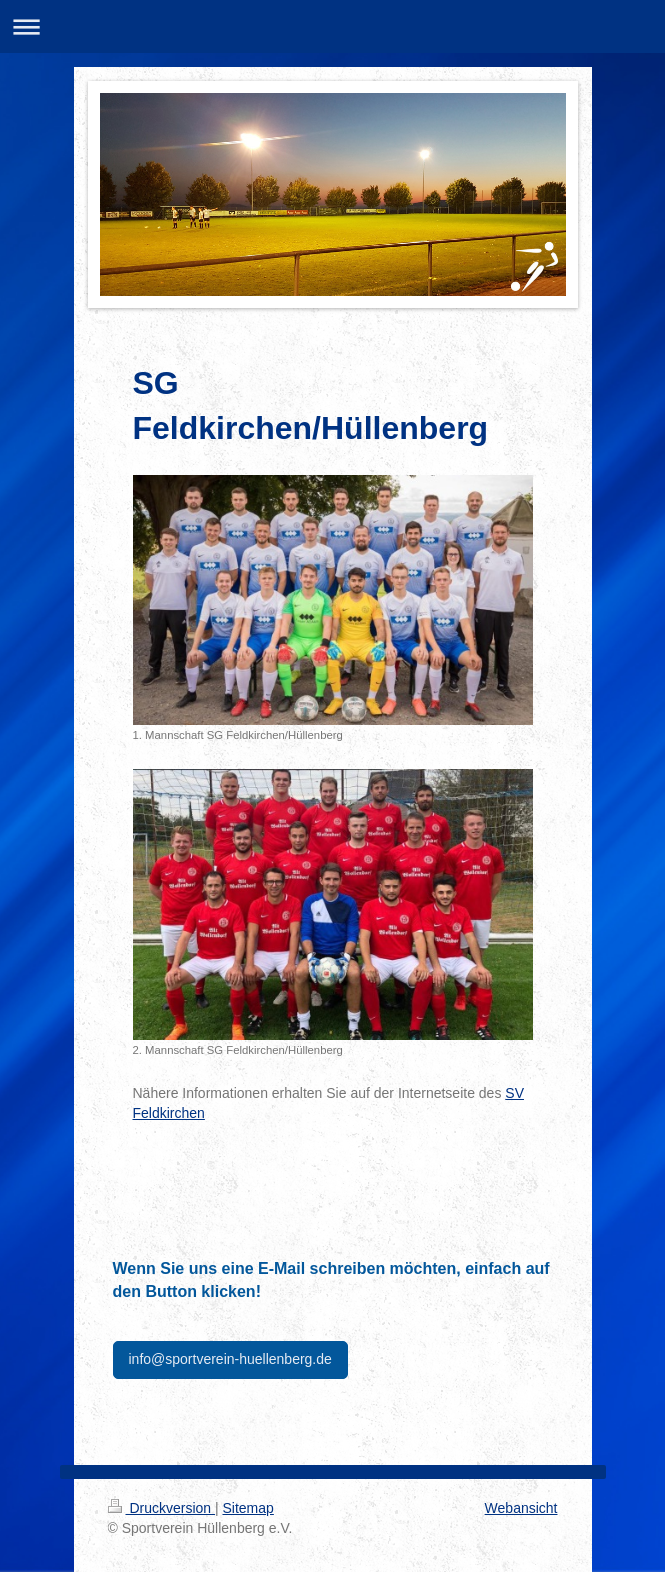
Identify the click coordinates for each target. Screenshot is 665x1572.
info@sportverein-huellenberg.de (230, 1359)
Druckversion (161, 1508)
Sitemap (248, 1508)
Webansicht (521, 1508)
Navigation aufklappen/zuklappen (332, 26)
